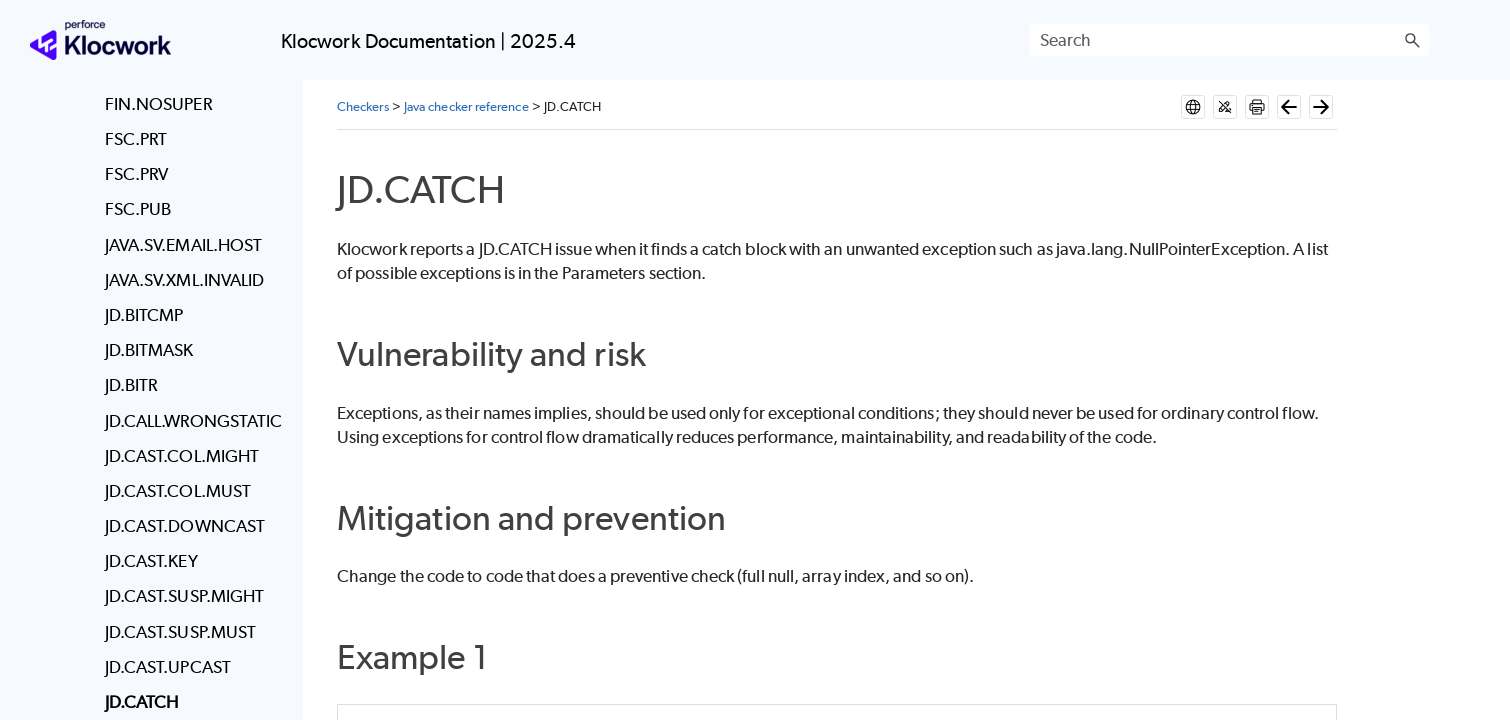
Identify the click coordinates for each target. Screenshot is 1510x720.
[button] (1412, 40)
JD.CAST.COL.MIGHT (182, 456)
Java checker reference (466, 106)
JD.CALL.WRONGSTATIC (194, 421)
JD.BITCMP (144, 315)
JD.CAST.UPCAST (168, 667)
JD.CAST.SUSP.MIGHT (184, 596)
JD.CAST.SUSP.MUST (180, 632)
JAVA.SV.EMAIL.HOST (183, 245)
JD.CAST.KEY (151, 561)
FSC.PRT (136, 139)
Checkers (363, 106)
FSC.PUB (138, 209)
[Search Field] (1230, 40)
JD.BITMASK (149, 350)
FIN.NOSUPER (158, 104)
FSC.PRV (137, 174)
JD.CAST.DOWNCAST (185, 526)
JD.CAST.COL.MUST (178, 491)
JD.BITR (131, 385)
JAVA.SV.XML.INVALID (185, 280)
